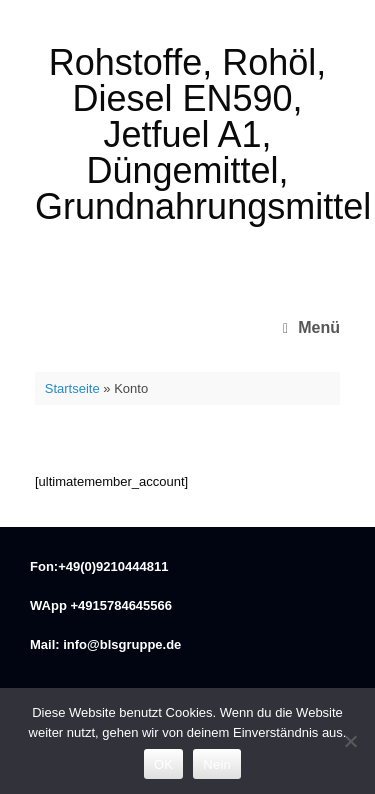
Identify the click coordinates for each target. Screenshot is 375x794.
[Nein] (350, 741)
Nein (217, 764)
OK (163, 764)
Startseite (72, 388)
